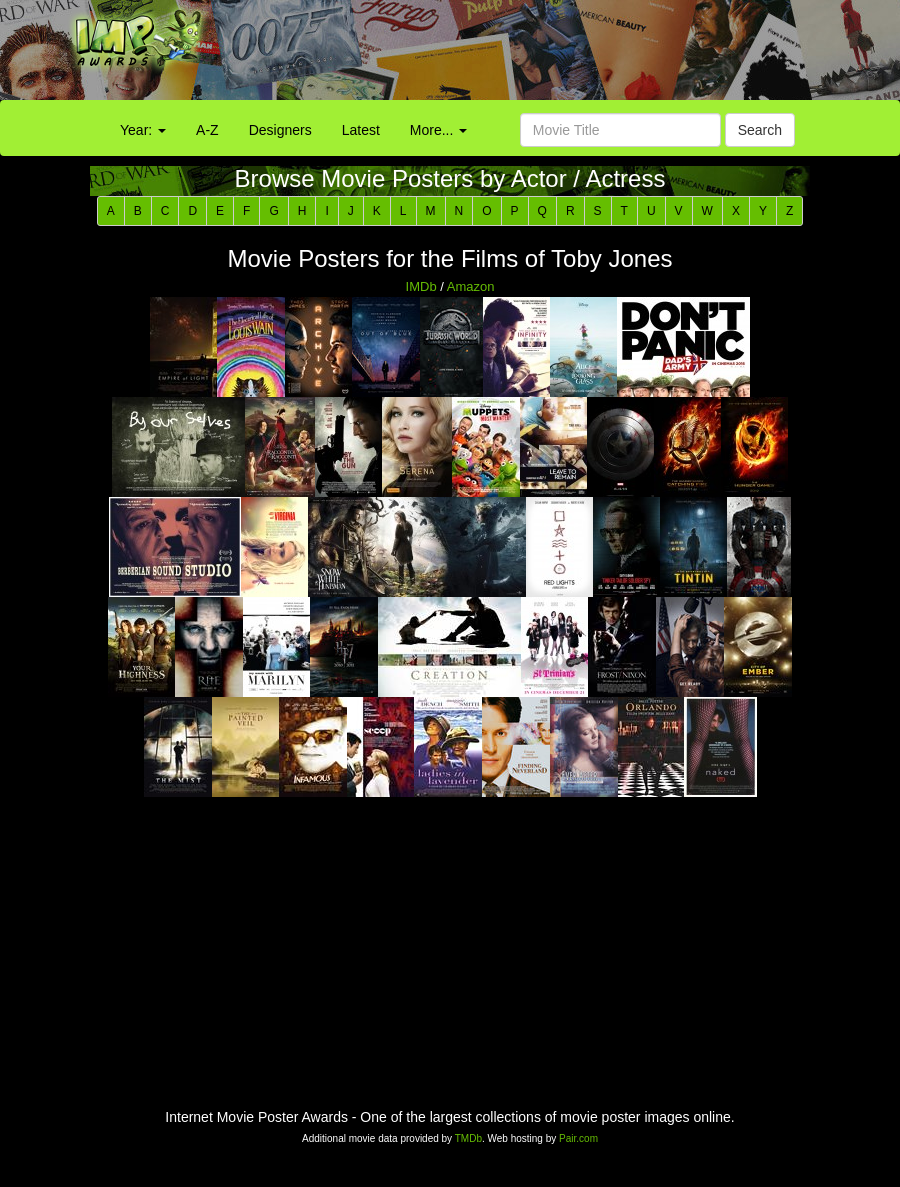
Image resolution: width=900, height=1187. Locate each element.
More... (438, 130)
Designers (280, 130)
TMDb (468, 1138)
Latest (361, 130)
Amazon (471, 286)
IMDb (421, 286)
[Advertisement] (562, 55)
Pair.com (578, 1138)
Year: (143, 130)
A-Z (207, 130)
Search (760, 130)
